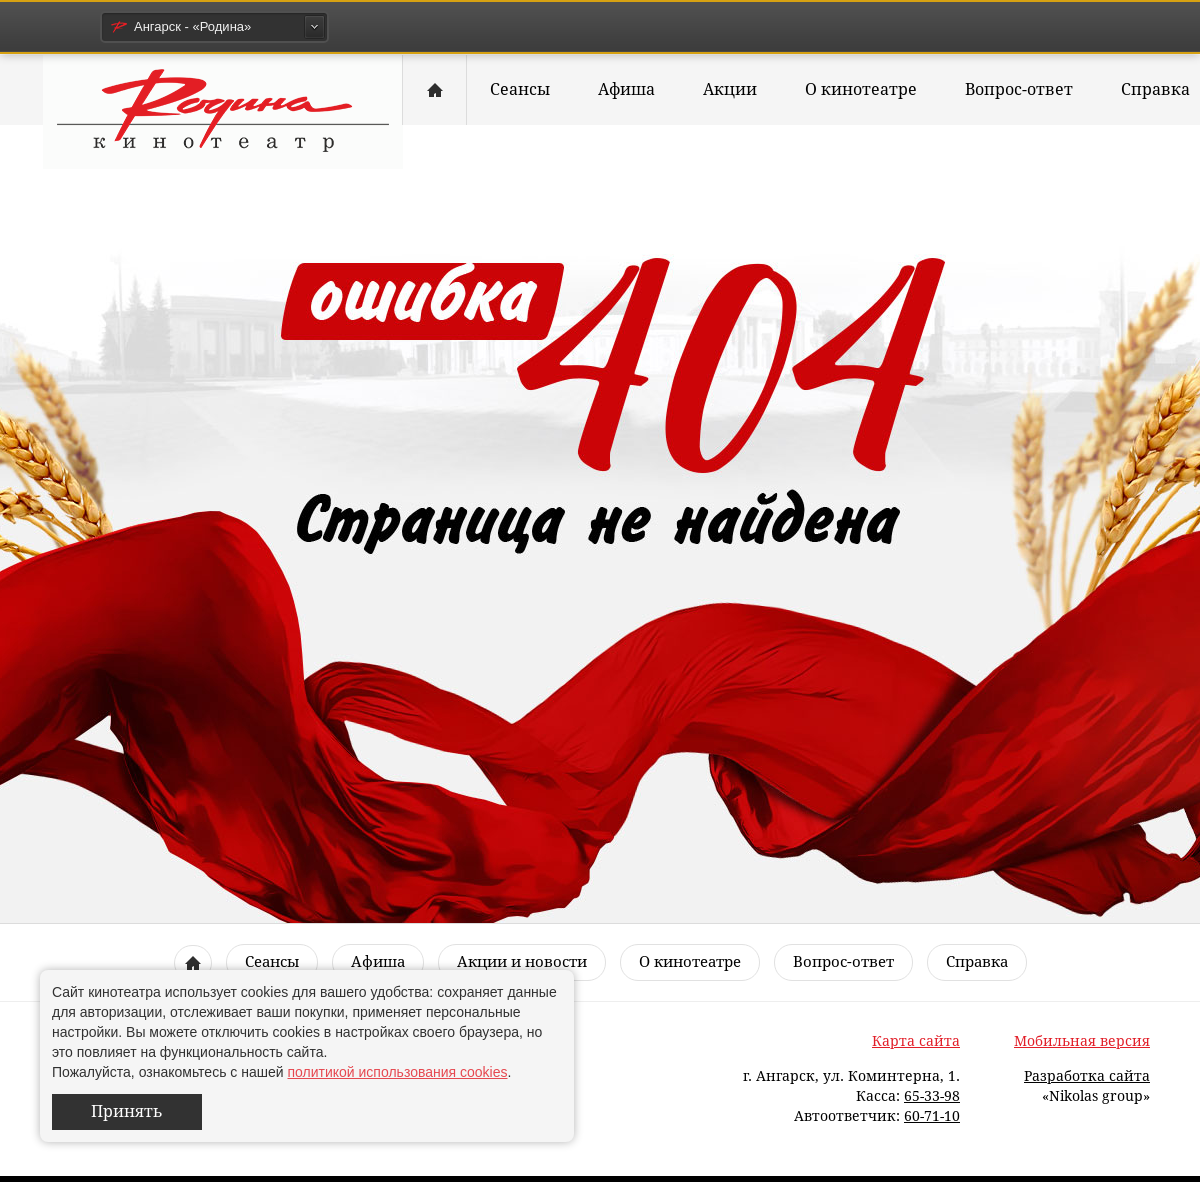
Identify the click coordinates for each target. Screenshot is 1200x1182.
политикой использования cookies (397, 1072)
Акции (730, 89)
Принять (127, 1111)
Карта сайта (916, 1041)
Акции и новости (522, 962)
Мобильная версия (1082, 1041)
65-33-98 (932, 1096)
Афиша (626, 89)
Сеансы (520, 89)
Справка (977, 962)
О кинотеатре (861, 89)
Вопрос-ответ (1019, 89)
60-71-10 (932, 1116)
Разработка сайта (1087, 1076)
